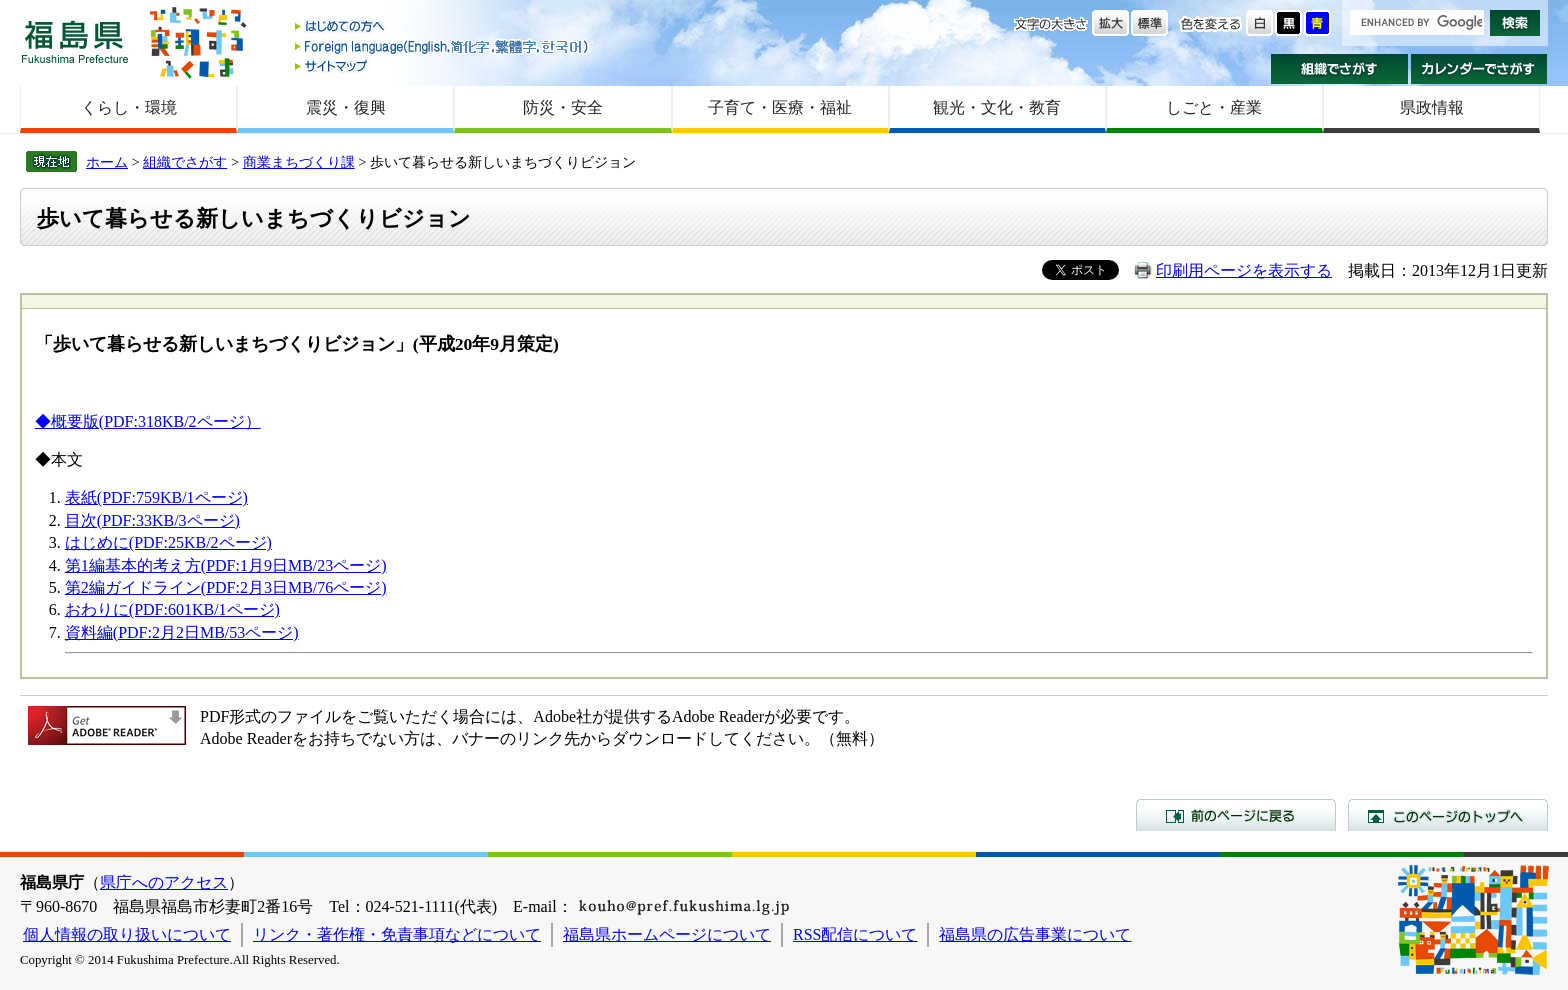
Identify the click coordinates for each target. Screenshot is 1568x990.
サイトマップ (443, 65)
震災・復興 (346, 107)
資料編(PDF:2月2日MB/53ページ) (182, 632)
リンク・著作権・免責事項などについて (397, 934)
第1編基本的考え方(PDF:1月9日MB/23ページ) (226, 565)
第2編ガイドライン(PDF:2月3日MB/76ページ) (226, 587)
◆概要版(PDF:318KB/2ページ (140, 421)
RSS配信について (855, 934)
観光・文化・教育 (997, 107)
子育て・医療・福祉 (780, 107)
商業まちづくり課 (299, 162)
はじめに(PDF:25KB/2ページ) (168, 542)
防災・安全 (563, 107)
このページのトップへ (1448, 815)
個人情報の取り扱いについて (127, 934)
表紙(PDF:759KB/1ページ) (156, 497)
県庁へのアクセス (164, 882)
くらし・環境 (129, 107)
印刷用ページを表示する (1244, 270)
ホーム (107, 162)
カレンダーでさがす (1479, 69)
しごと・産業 (1214, 107)
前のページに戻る (1236, 815)
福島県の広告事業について (1035, 934)
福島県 (75, 41)
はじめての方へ (443, 27)
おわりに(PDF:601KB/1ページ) (172, 609)
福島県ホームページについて (667, 934)
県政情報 (1432, 107)
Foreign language (443, 46)
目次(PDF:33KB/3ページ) (152, 520)
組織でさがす (1339, 69)
